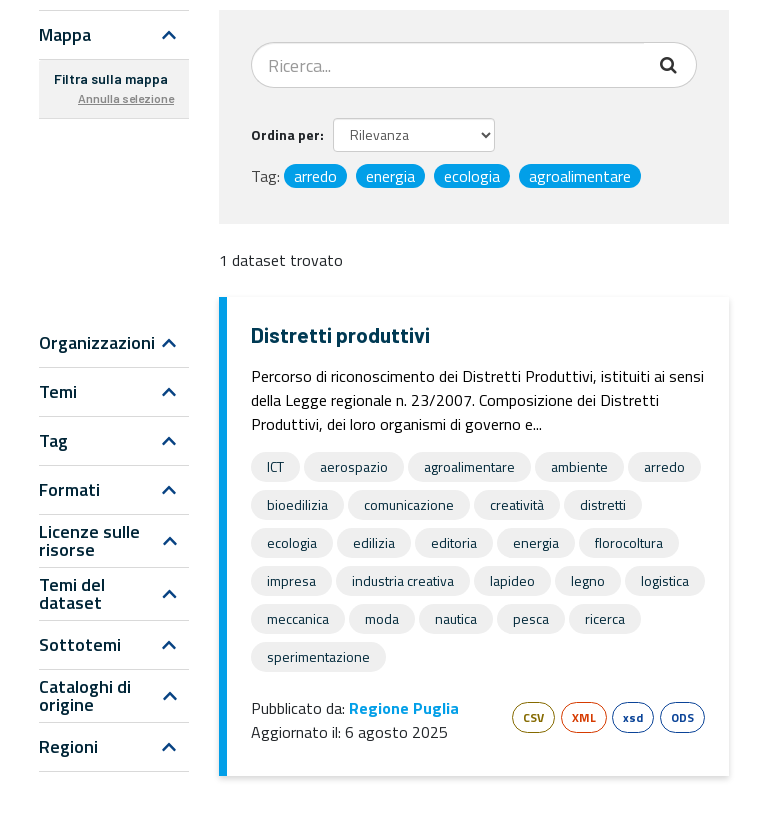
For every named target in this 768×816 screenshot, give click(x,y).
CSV (533, 717)
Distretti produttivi (340, 334)
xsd (633, 717)
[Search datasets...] (448, 65)
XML (584, 717)
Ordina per (285, 134)
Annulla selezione (126, 98)
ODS (682, 717)
